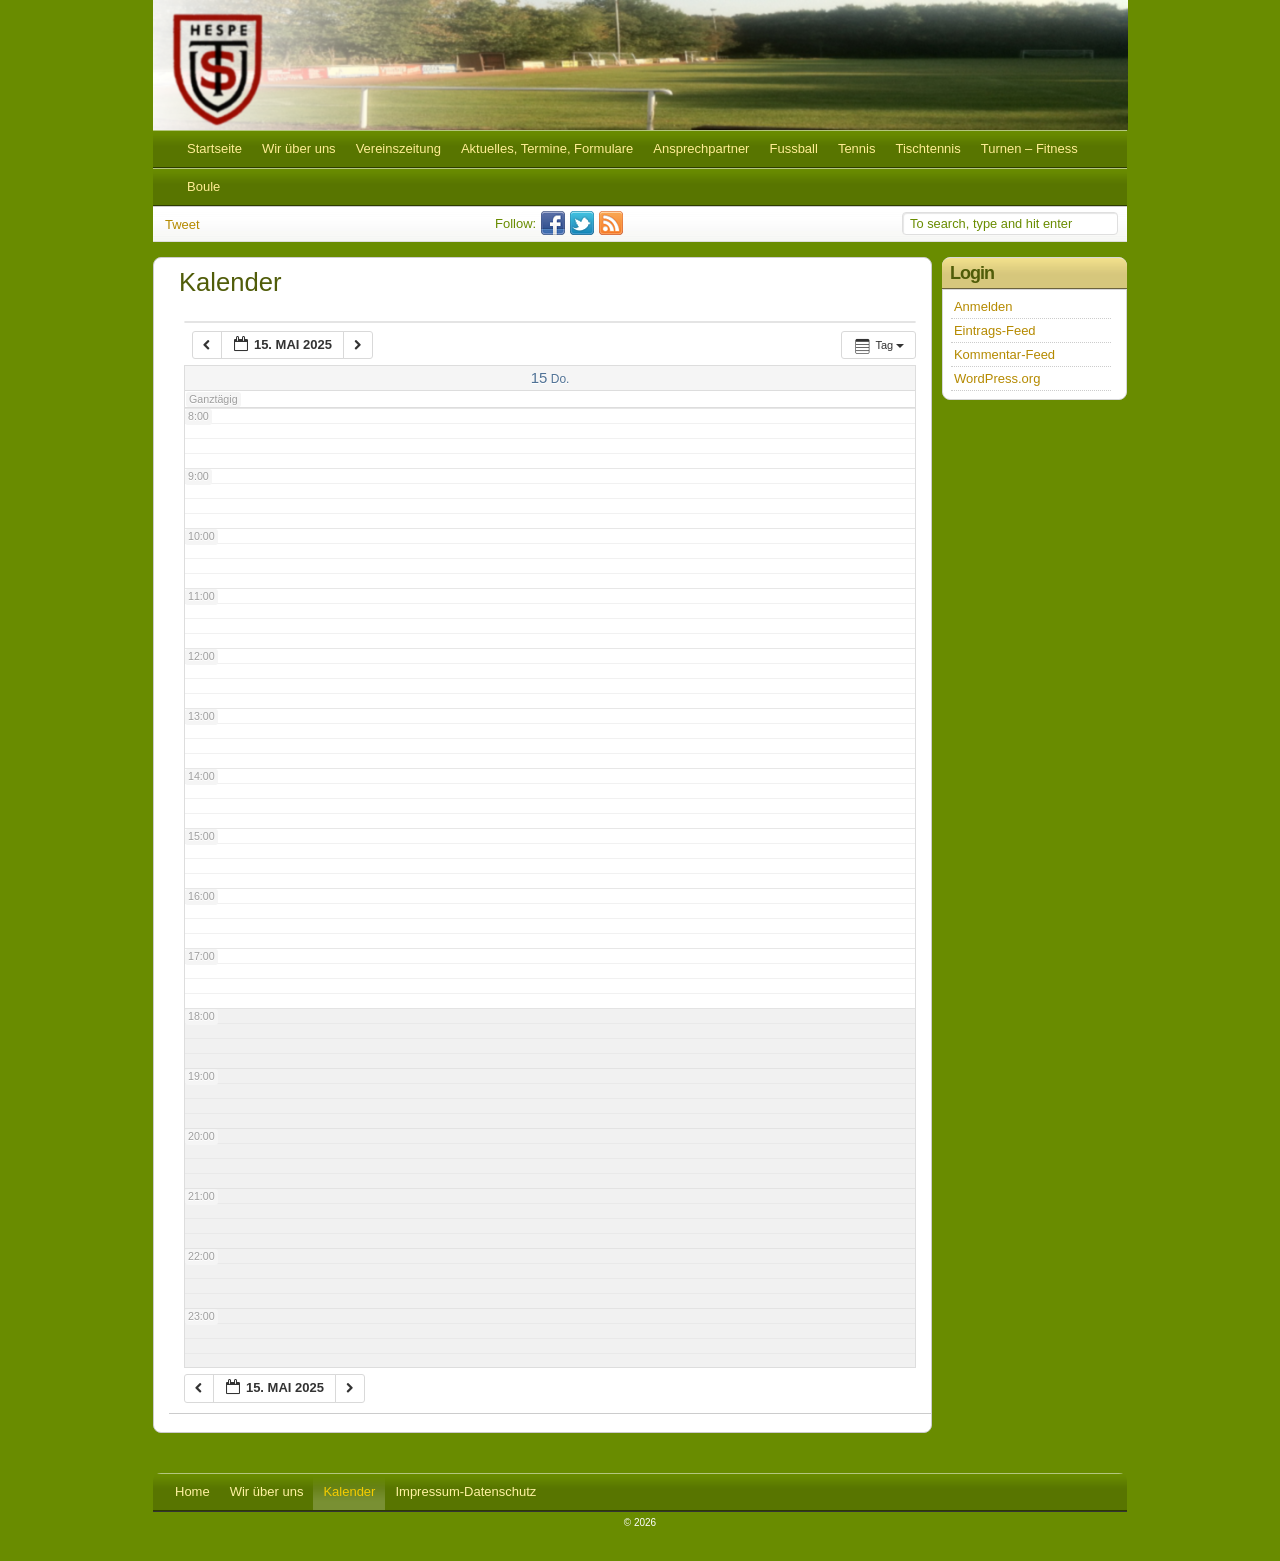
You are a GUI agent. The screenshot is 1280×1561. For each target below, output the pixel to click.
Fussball (793, 148)
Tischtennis (927, 148)
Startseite (214, 148)
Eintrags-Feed (995, 330)
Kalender (349, 1491)
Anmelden (983, 306)
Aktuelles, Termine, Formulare (547, 148)
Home (192, 1491)
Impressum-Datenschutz (465, 1491)
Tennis (857, 148)
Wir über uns (299, 148)
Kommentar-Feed (1004, 354)
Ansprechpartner (701, 148)
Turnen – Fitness (1029, 148)
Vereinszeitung (398, 148)
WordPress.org (997, 378)
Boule (203, 186)
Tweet (182, 224)
